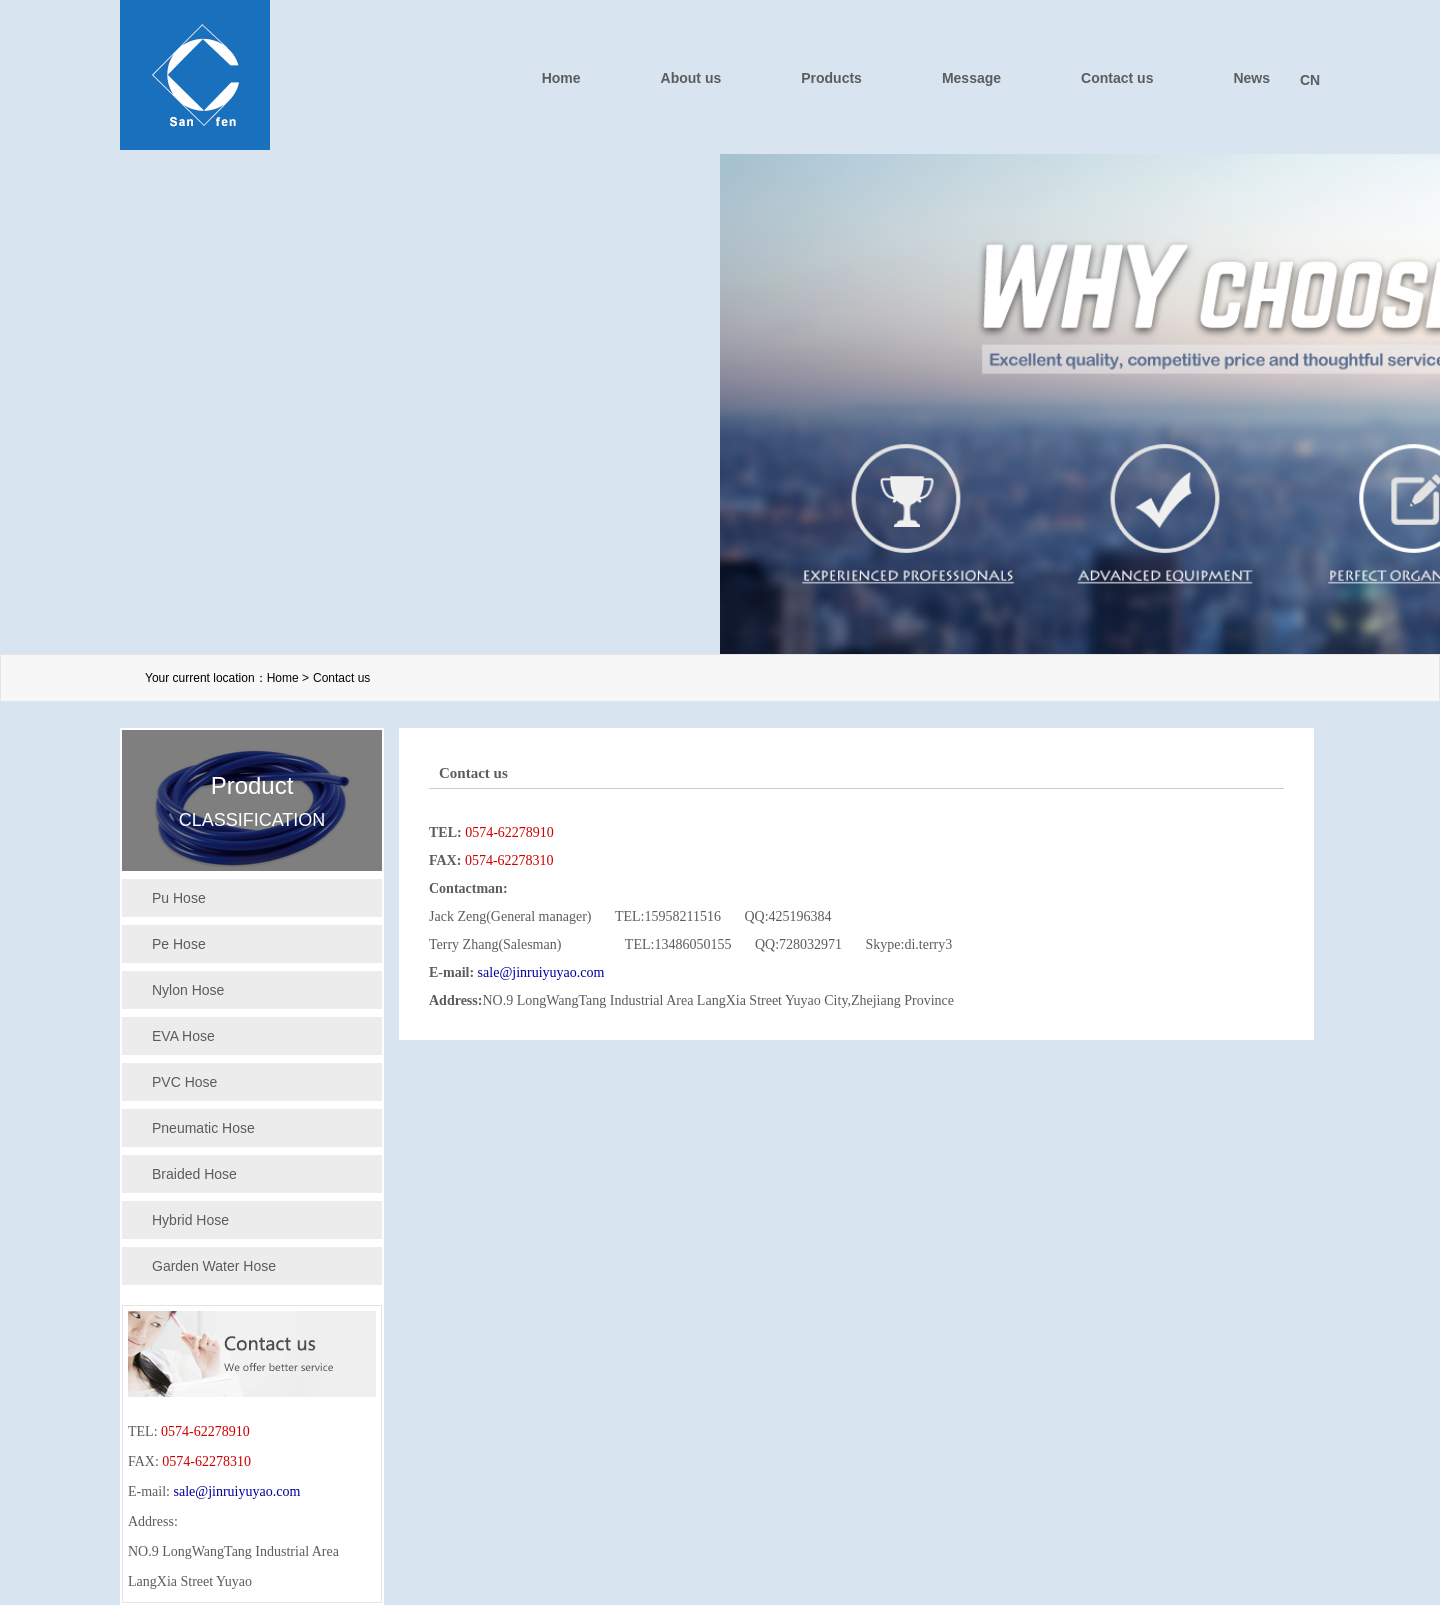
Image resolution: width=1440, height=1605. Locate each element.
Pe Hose (179, 944)
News (1251, 78)
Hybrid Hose (190, 1220)
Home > (288, 678)
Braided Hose (194, 1174)
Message (971, 78)
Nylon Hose (188, 990)
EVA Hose (183, 1036)
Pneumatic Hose (203, 1128)
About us (691, 78)
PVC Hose (184, 1082)
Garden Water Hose (214, 1266)
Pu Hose (179, 898)
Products (831, 78)
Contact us (1117, 78)
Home (561, 78)
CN (1310, 80)
